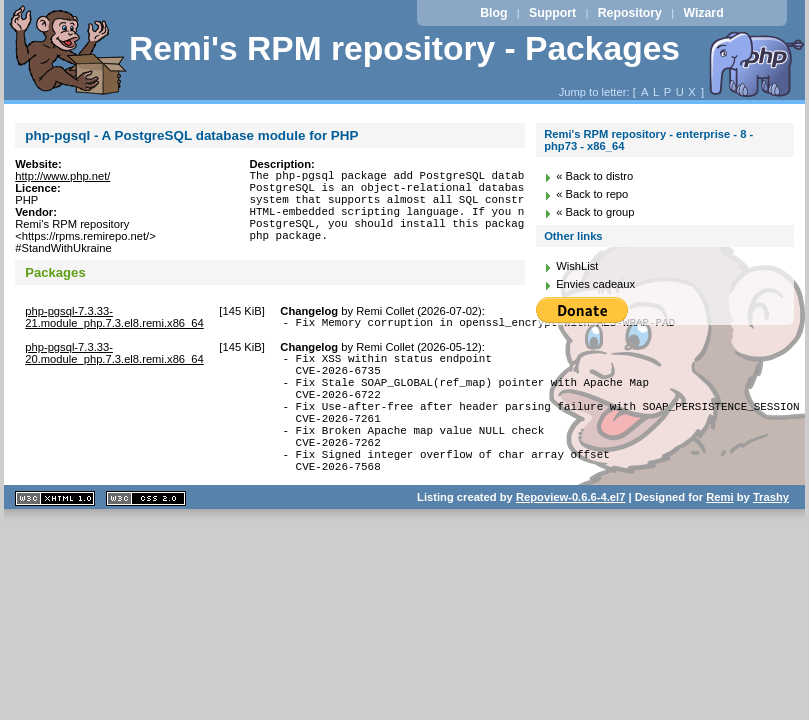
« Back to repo (592, 194)
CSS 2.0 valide (146, 537)
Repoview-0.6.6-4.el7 (570, 536)
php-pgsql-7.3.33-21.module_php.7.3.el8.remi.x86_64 (114, 323)
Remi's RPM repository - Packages (404, 48)
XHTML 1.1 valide (55, 537)
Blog (493, 13)
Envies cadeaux (595, 284)
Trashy (771, 536)
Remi (719, 536)
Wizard (703, 13)
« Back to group (595, 212)
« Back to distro (594, 176)
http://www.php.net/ (62, 176)
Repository (630, 13)
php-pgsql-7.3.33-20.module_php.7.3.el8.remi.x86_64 (114, 362)
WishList (577, 266)
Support (552, 13)
